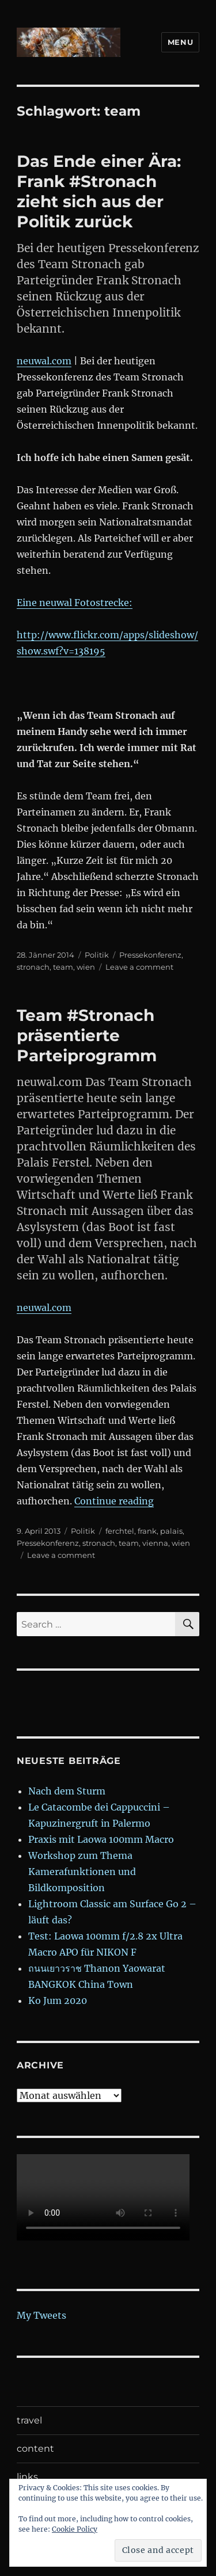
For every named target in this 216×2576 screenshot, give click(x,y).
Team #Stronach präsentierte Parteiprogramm (87, 1035)
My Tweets (41, 2315)
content (35, 2448)
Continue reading (114, 1501)
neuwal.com (44, 361)
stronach (33, 966)
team (63, 966)
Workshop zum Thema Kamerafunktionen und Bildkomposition (82, 1871)
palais (171, 1530)
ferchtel (119, 1530)
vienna (155, 1543)
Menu (180, 42)
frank (147, 1530)
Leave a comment (139, 966)
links (27, 2476)
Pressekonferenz (150, 954)
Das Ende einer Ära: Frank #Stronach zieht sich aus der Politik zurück (99, 191)
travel (29, 2420)
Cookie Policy (74, 2529)
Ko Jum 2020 (57, 2000)
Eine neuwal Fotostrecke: (74, 602)
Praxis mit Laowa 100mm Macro (101, 1839)
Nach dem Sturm (66, 1791)
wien (86, 966)
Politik (97, 954)
